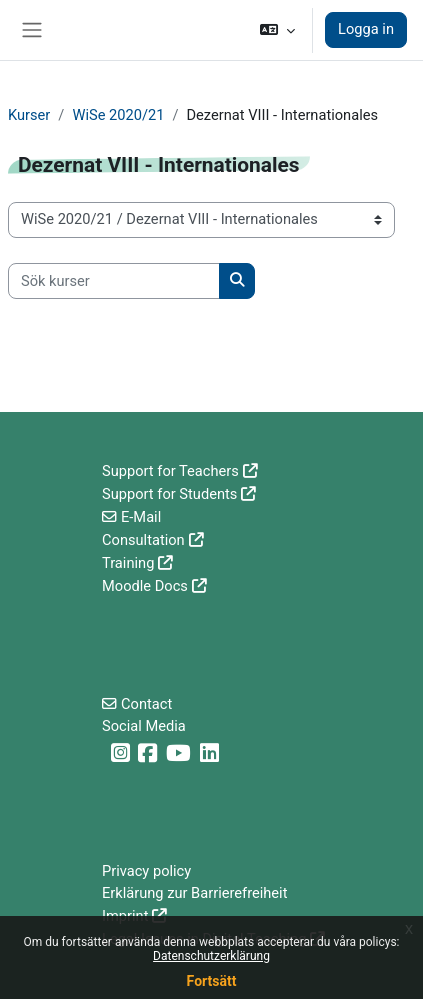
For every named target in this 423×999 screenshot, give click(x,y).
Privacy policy (146, 871)
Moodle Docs (145, 586)
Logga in (366, 29)
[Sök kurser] (114, 281)
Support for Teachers (170, 471)
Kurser (29, 115)
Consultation (143, 540)
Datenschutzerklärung (211, 956)
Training (128, 563)
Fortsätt (212, 981)
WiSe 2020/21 (118, 115)
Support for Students (169, 494)
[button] (277, 30)
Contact (146, 704)
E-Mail (141, 517)
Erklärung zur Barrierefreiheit (194, 893)
